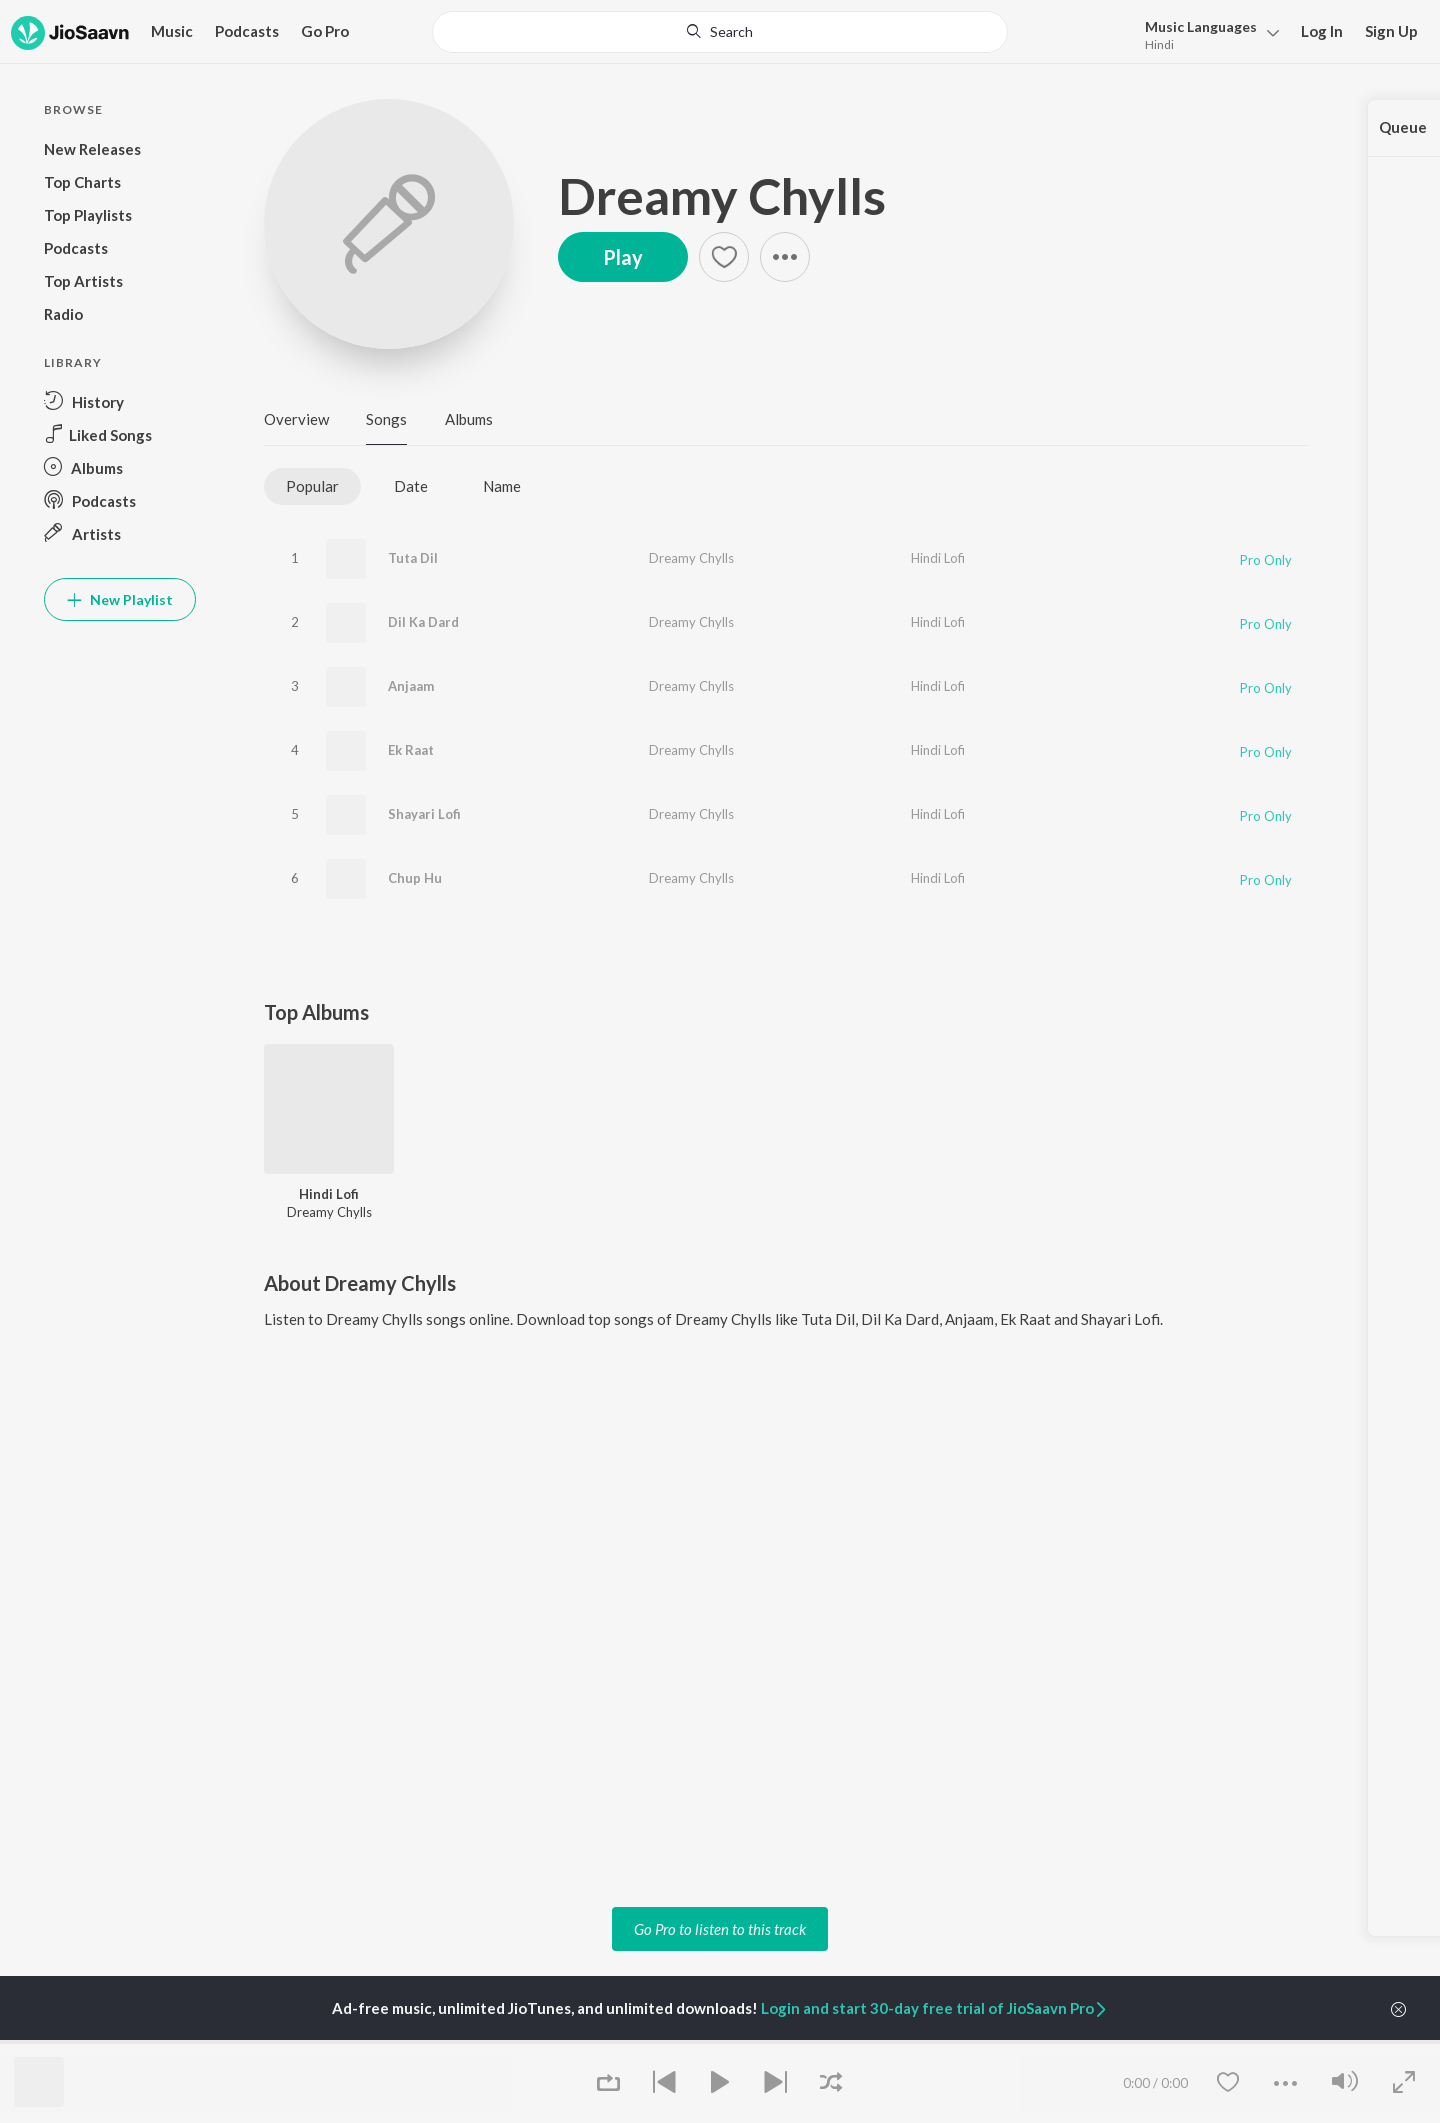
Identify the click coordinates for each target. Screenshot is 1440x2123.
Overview (296, 419)
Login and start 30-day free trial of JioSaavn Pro (935, 2008)
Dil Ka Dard (423, 622)
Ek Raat (411, 750)
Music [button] (172, 31)
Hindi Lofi (938, 558)
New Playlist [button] (120, 599)
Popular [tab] (312, 486)
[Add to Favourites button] (724, 257)
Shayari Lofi (424, 814)
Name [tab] (502, 486)
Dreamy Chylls (722, 196)
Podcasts (247, 31)
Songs (386, 419)
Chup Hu (415, 878)
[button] (785, 257)
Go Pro (325, 31)
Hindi (1159, 44)
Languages (1201, 26)
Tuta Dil (413, 558)
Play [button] (623, 257)
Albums (469, 419)
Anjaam (411, 686)
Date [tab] (411, 486)
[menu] (1206, 33)
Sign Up (1391, 31)
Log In (1322, 31)
